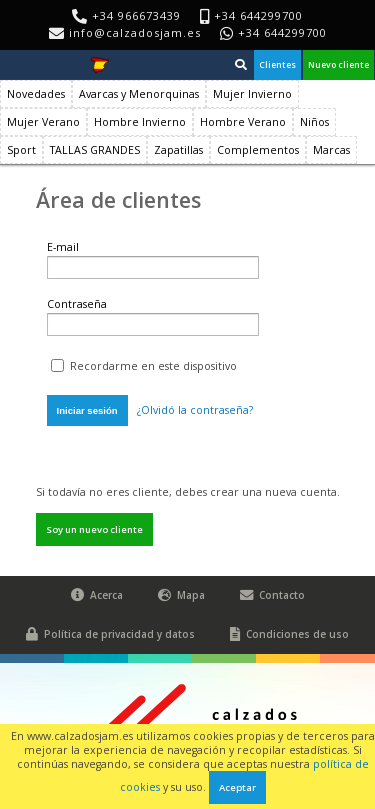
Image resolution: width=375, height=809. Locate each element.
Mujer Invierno (252, 94)
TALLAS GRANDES (95, 150)
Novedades (36, 94)
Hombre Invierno (140, 122)
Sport (21, 150)
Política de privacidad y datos (110, 634)
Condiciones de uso (289, 634)
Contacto (272, 595)
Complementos (258, 150)
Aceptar (237, 787)
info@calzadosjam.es (135, 32)
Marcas (331, 150)
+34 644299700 (282, 32)
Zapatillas (178, 150)
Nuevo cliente (338, 65)
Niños (314, 122)
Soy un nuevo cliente (94, 529)
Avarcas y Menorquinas (139, 94)
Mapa (181, 595)
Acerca (97, 595)
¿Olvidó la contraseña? (195, 410)
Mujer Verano (43, 122)
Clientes (277, 65)
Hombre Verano (243, 122)
